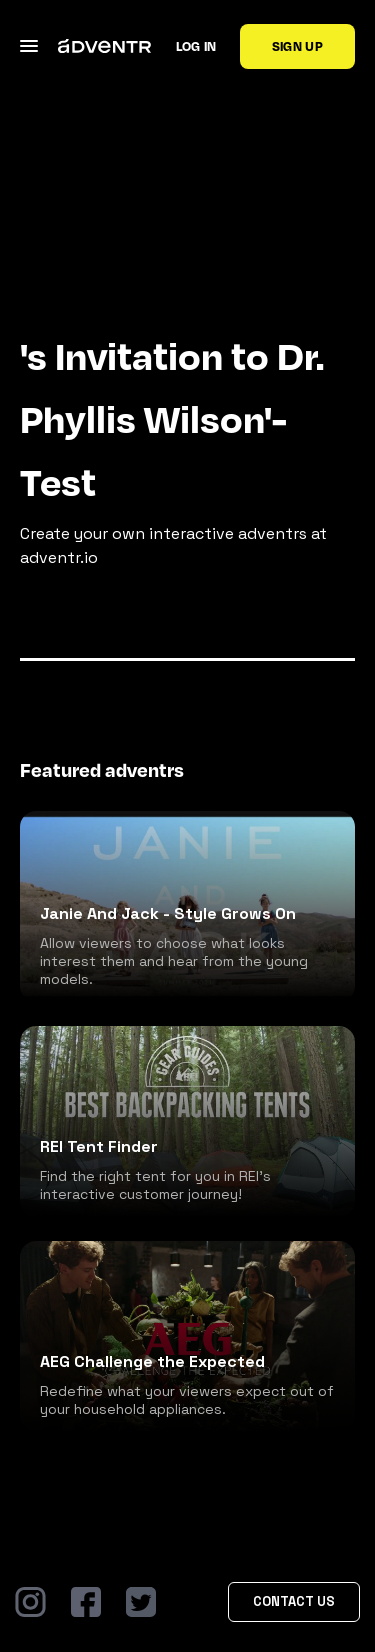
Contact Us (294, 1601)
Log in (196, 46)
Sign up (297, 46)
